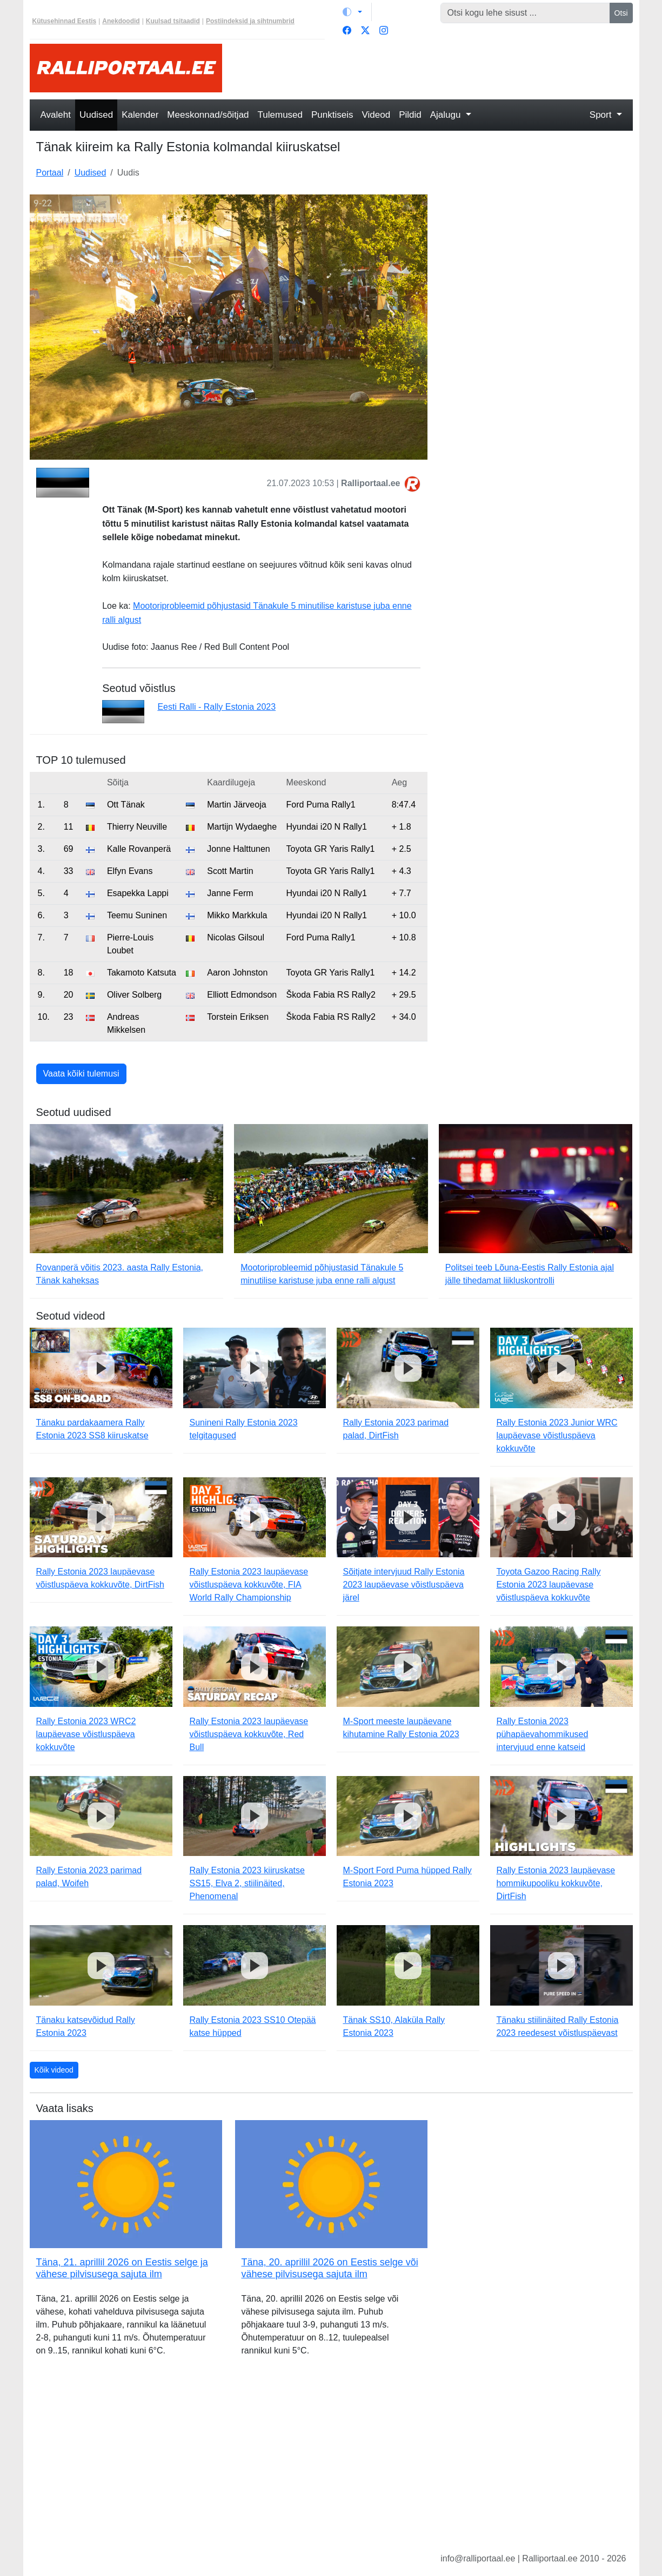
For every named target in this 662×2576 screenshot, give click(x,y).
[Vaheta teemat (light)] (352, 12)
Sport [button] (602, 115)
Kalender (140, 115)
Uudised (96, 115)
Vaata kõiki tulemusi (81, 1073)
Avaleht (56, 115)
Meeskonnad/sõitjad (208, 115)
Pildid (410, 115)
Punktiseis (332, 115)
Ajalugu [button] (446, 115)
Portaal (50, 172)
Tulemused (280, 115)
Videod (376, 115)
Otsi (621, 13)
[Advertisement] (434, 68)
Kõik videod (54, 2070)
